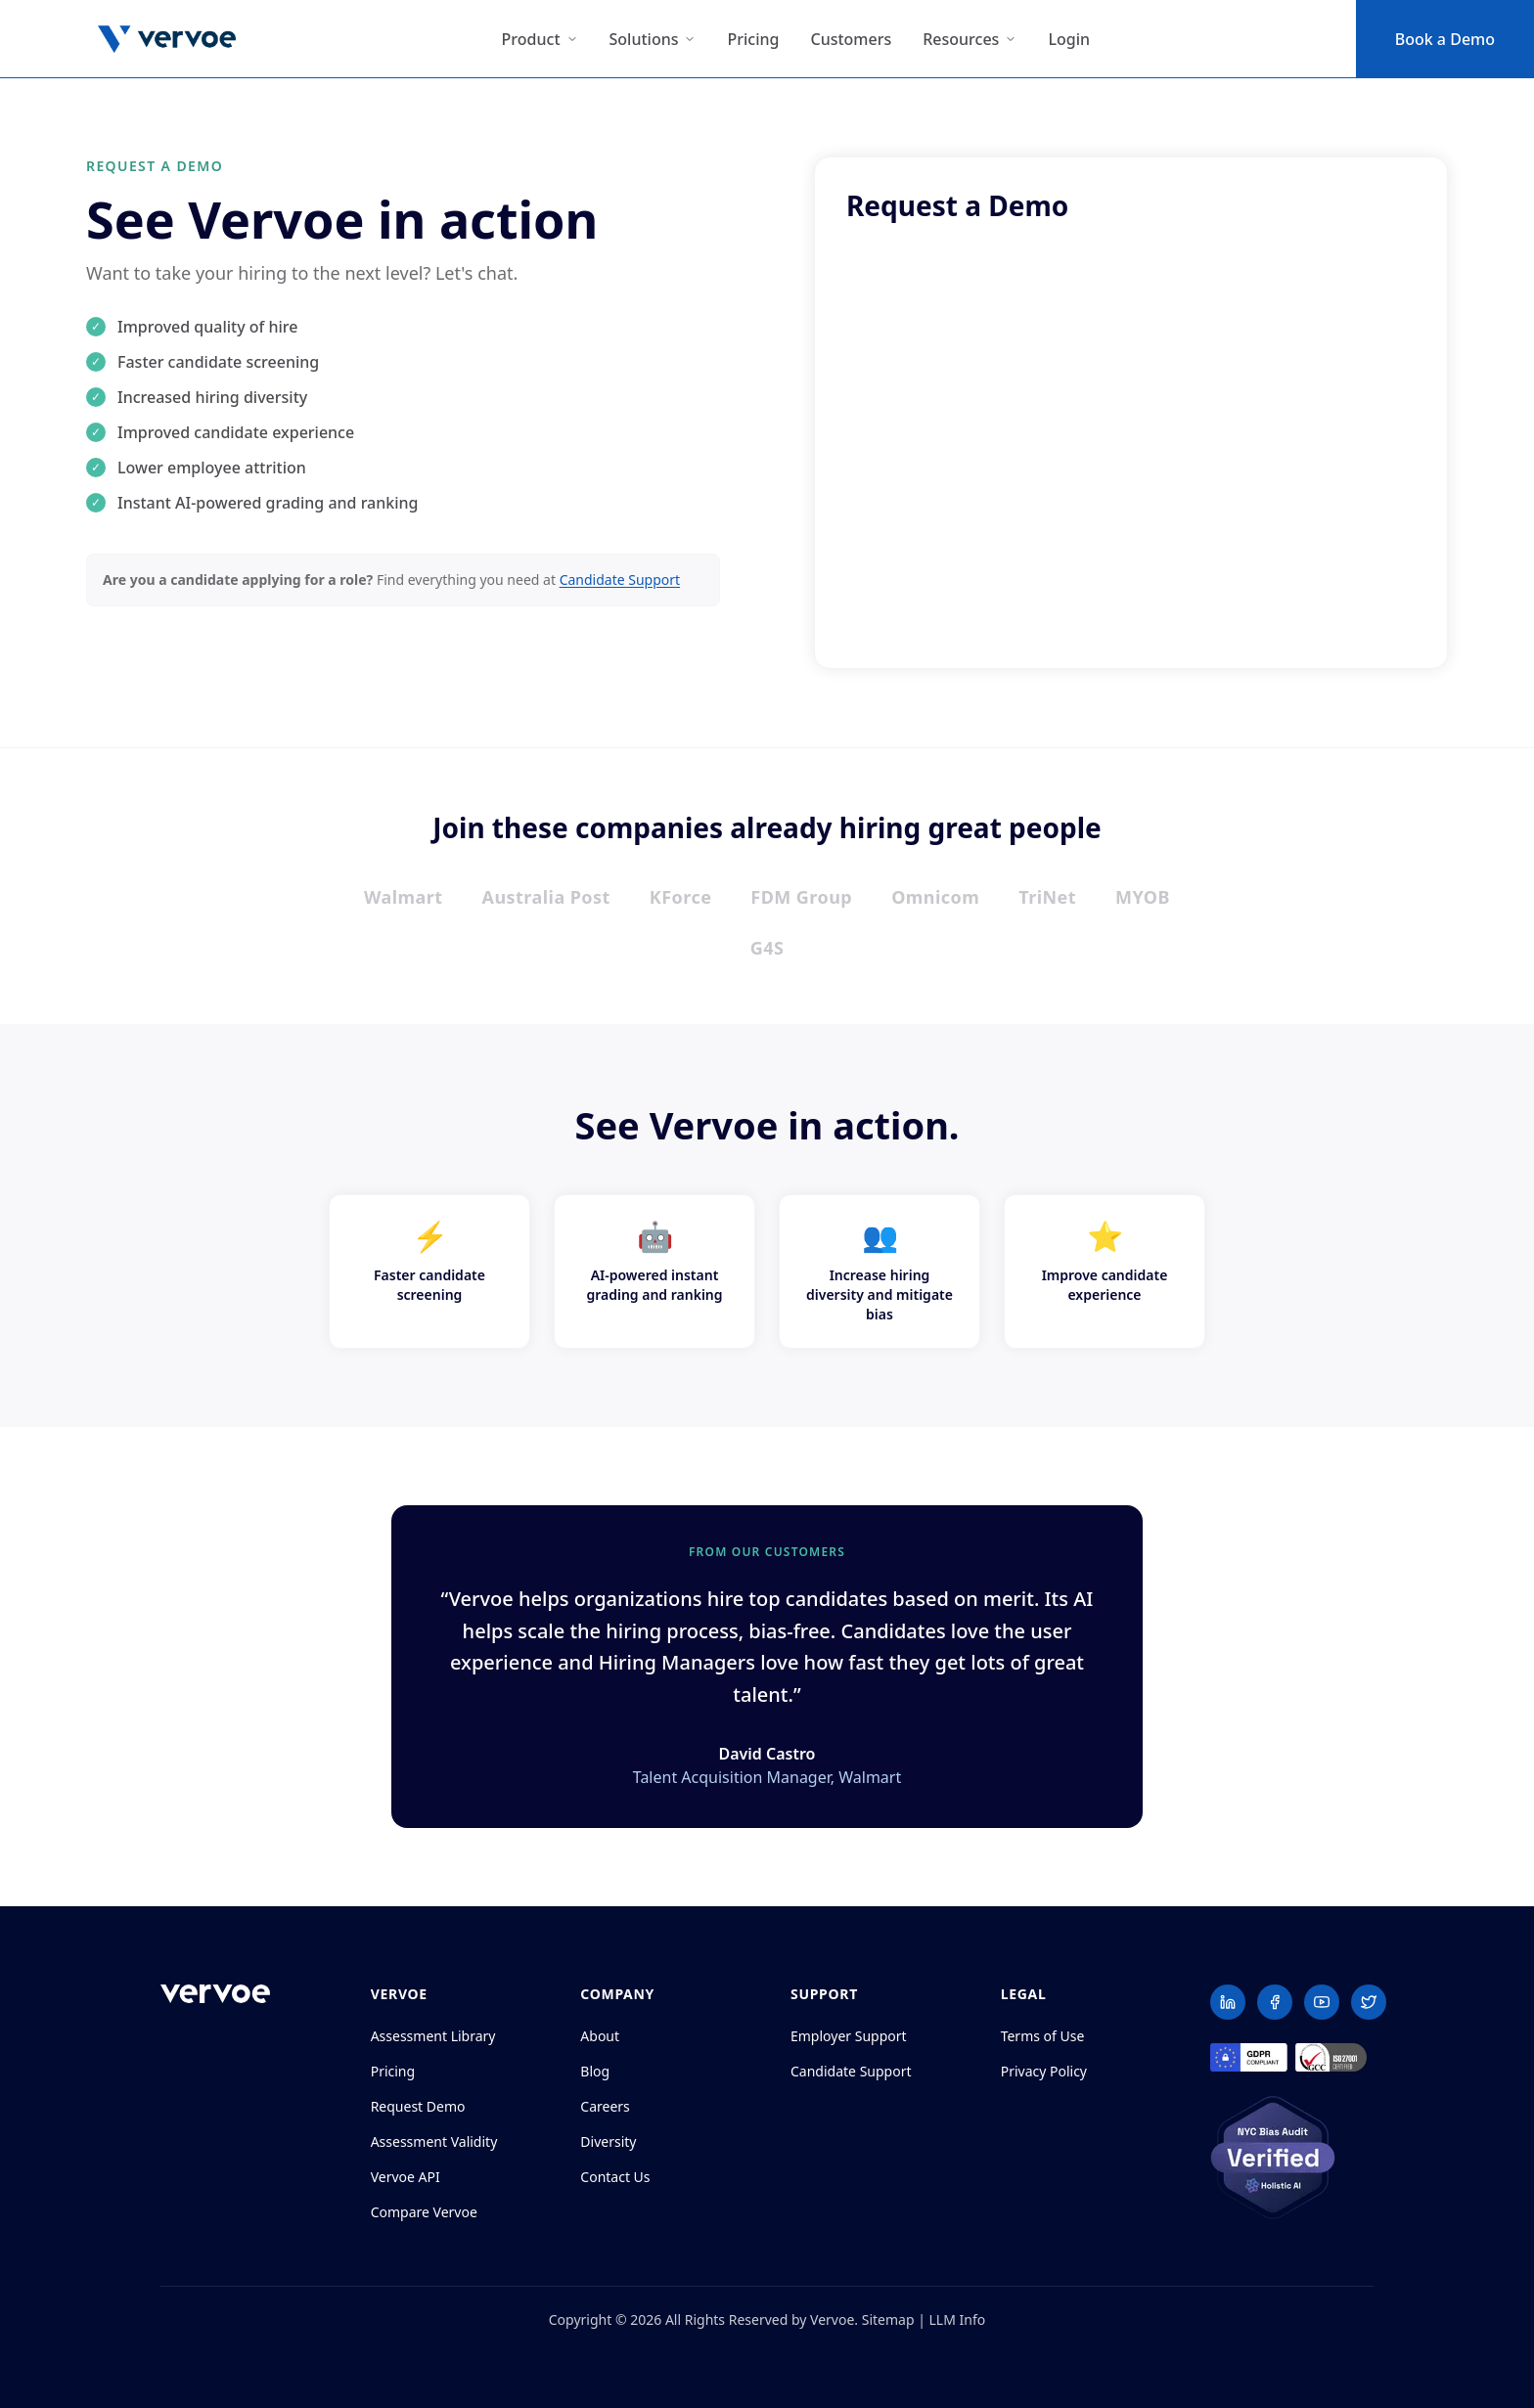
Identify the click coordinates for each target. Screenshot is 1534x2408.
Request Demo (418, 2106)
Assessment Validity (434, 2141)
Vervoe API (405, 2176)
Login (1069, 39)
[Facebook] (1274, 2002)
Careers (604, 2106)
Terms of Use (1043, 2036)
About (599, 2036)
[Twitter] (1368, 2002)
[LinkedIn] (1227, 2002)
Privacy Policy (1044, 2071)
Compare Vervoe (424, 2212)
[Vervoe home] (215, 1993)
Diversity (608, 2141)
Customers (850, 39)
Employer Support (848, 2036)
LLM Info (957, 2319)
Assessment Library (433, 2036)
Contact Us (615, 2176)
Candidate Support (620, 579)
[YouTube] (1321, 2002)
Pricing (753, 39)
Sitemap (888, 2319)
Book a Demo (1445, 39)
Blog (594, 2071)
